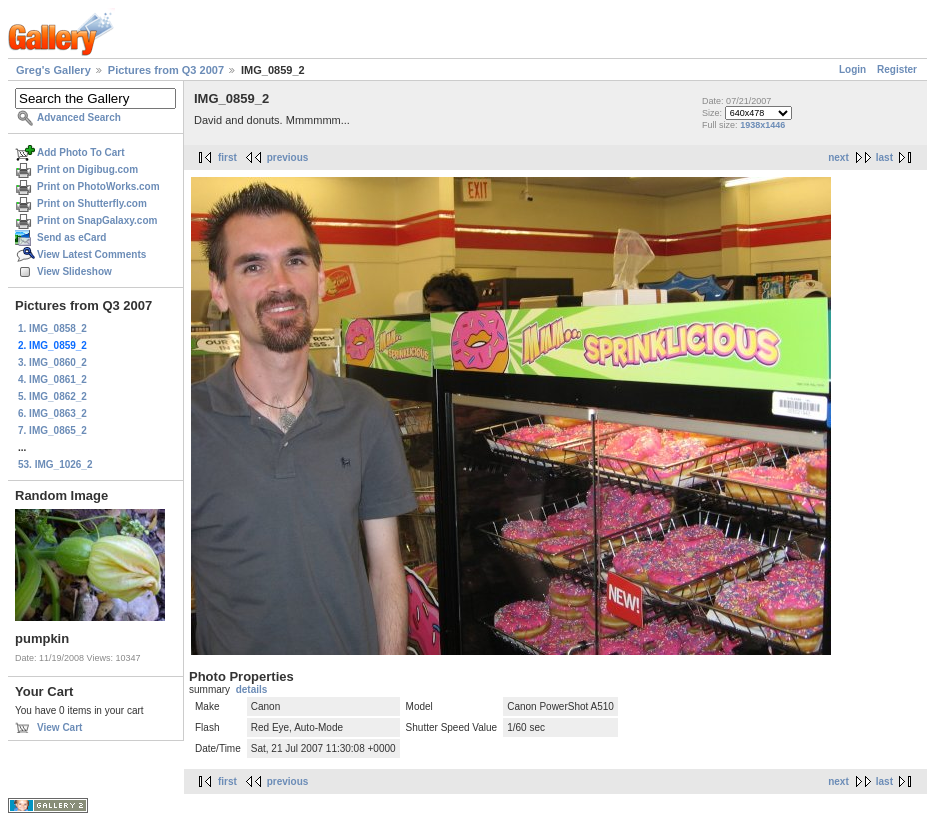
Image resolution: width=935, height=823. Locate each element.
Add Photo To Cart (81, 152)
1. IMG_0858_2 (52, 328)
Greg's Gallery (53, 70)
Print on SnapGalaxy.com (97, 220)
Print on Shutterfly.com (92, 203)
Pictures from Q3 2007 (166, 70)
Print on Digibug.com (87, 169)
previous (288, 157)
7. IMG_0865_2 (52, 430)
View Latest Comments (91, 254)
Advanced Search (79, 117)
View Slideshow (74, 271)
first (227, 157)
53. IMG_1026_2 (55, 464)
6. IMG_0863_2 (52, 413)
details (252, 689)
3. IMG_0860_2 (52, 362)
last (884, 157)
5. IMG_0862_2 (52, 396)
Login (852, 69)
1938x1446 (762, 125)
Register (897, 69)
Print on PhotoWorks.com (98, 186)
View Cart (59, 727)
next (838, 157)
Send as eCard (71, 237)
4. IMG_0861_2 (52, 379)
